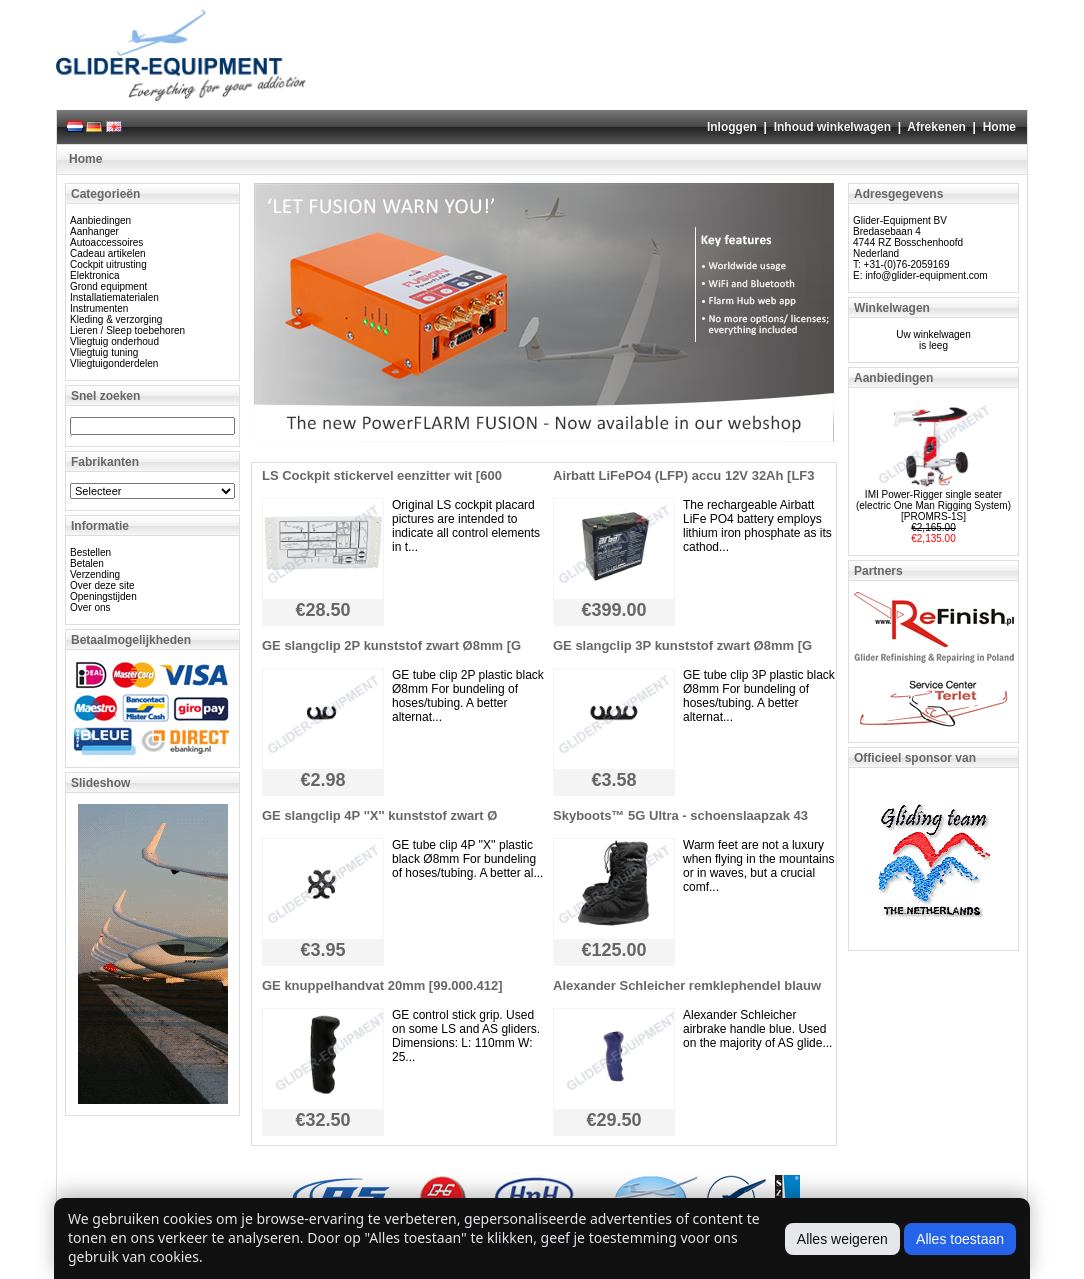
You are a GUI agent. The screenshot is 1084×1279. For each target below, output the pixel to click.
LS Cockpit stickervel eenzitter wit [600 (382, 475)
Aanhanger (94, 231)
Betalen (87, 563)
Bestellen (90, 552)
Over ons (90, 607)
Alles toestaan (960, 1239)
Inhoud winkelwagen (832, 127)
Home (999, 127)
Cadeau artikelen (108, 253)
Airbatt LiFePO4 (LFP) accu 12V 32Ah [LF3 (684, 475)
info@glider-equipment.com (926, 275)
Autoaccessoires (106, 242)
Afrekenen (936, 127)
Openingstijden (103, 596)
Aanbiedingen (100, 220)
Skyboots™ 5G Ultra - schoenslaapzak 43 (680, 815)
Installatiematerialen (114, 297)
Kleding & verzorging (116, 319)
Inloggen (732, 127)
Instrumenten (99, 308)
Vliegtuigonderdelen (114, 363)
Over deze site (102, 585)
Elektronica (94, 275)
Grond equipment (108, 286)
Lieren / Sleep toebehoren (127, 330)
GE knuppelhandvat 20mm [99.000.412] (382, 985)
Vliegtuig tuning (104, 352)
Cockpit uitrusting (108, 264)
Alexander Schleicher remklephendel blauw (687, 985)
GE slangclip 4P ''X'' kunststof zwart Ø (379, 815)
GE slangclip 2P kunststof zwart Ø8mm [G (391, 645)
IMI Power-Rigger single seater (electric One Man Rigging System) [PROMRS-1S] (933, 505)
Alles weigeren (842, 1239)
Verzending (95, 574)
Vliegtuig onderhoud (114, 341)
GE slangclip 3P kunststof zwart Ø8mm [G (682, 645)
